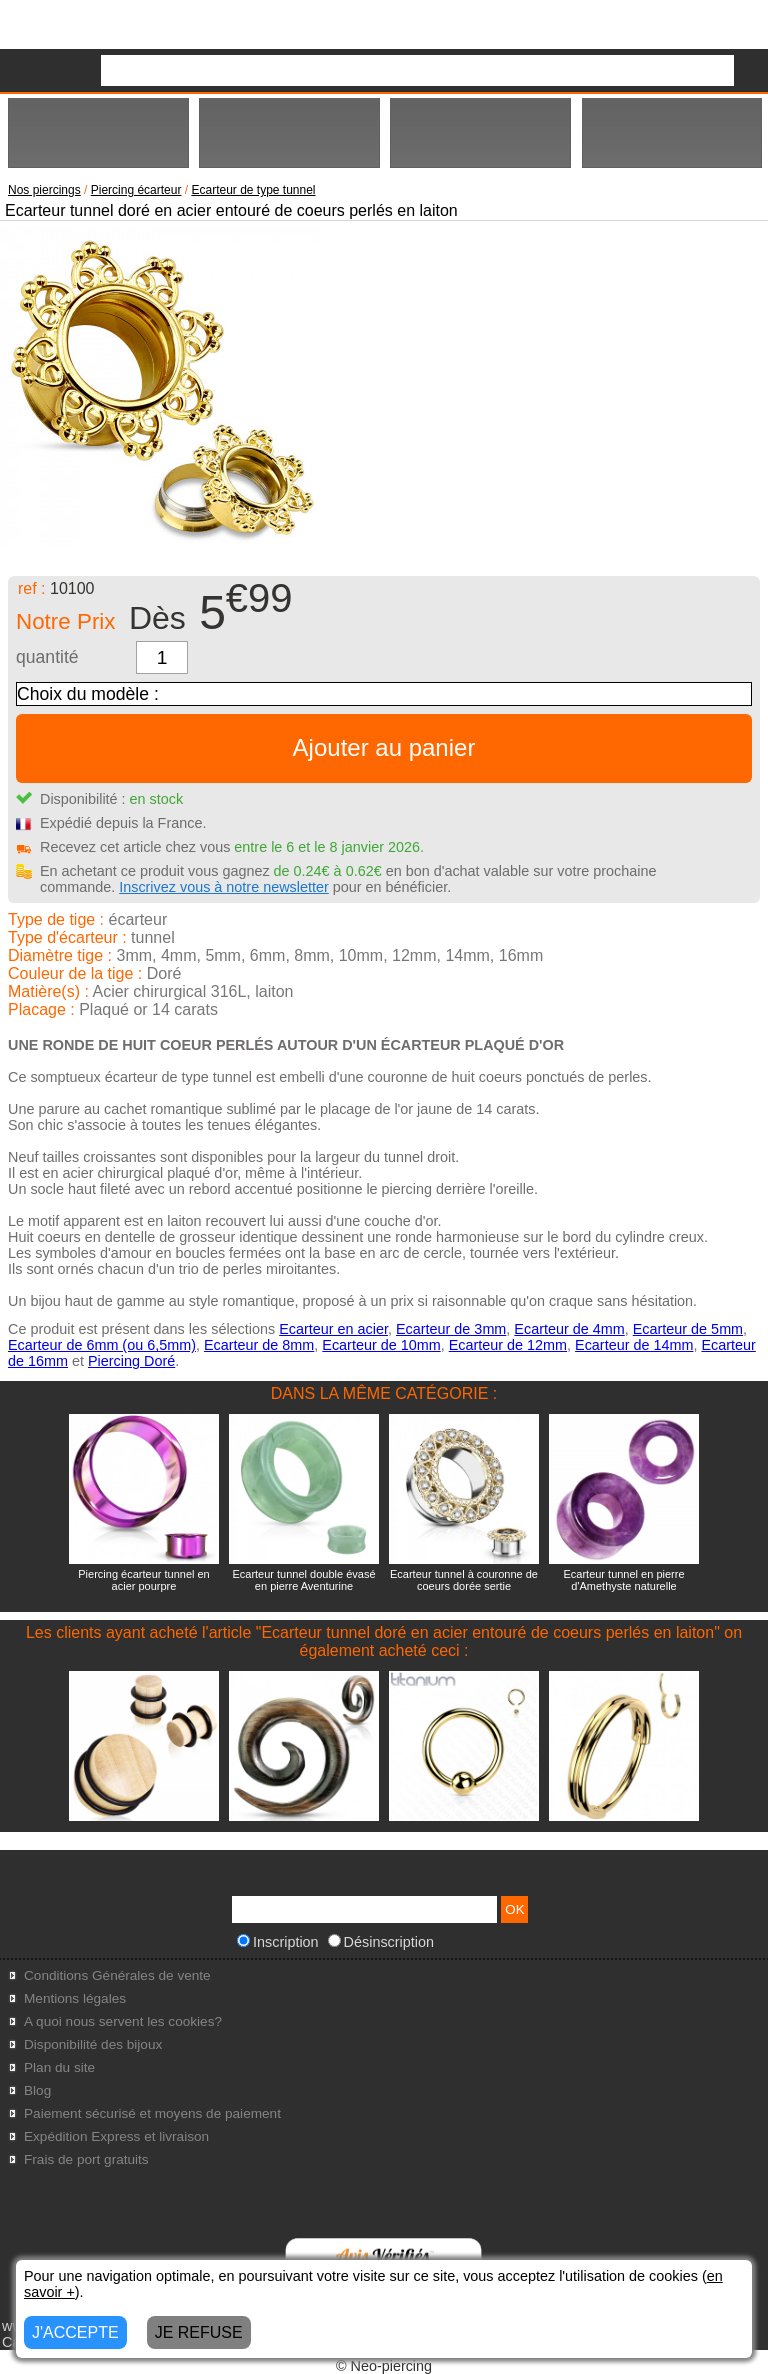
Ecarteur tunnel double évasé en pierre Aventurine (303, 1580)
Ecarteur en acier (333, 1329)
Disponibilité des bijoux (93, 2044)
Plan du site (59, 2067)
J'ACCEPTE (75, 2332)
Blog (37, 2090)
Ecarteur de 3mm (451, 1329)
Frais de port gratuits (86, 2159)
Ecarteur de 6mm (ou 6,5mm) (102, 1345)
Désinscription (381, 1942)
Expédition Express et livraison (116, 2136)
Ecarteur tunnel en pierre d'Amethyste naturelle (623, 1580)
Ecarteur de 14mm (634, 1345)
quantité (47, 657)
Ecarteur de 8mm (259, 1345)
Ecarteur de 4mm (569, 1329)
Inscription (278, 1942)
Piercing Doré (131, 1361)
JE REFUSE (199, 2332)
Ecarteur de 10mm (381, 1345)
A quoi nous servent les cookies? (123, 2021)
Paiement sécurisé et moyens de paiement (152, 2113)
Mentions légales (75, 1998)
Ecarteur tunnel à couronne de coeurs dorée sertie (464, 1580)
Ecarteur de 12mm (508, 1345)
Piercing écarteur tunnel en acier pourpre (143, 1580)
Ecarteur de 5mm (688, 1329)
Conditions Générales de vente (117, 1975)
